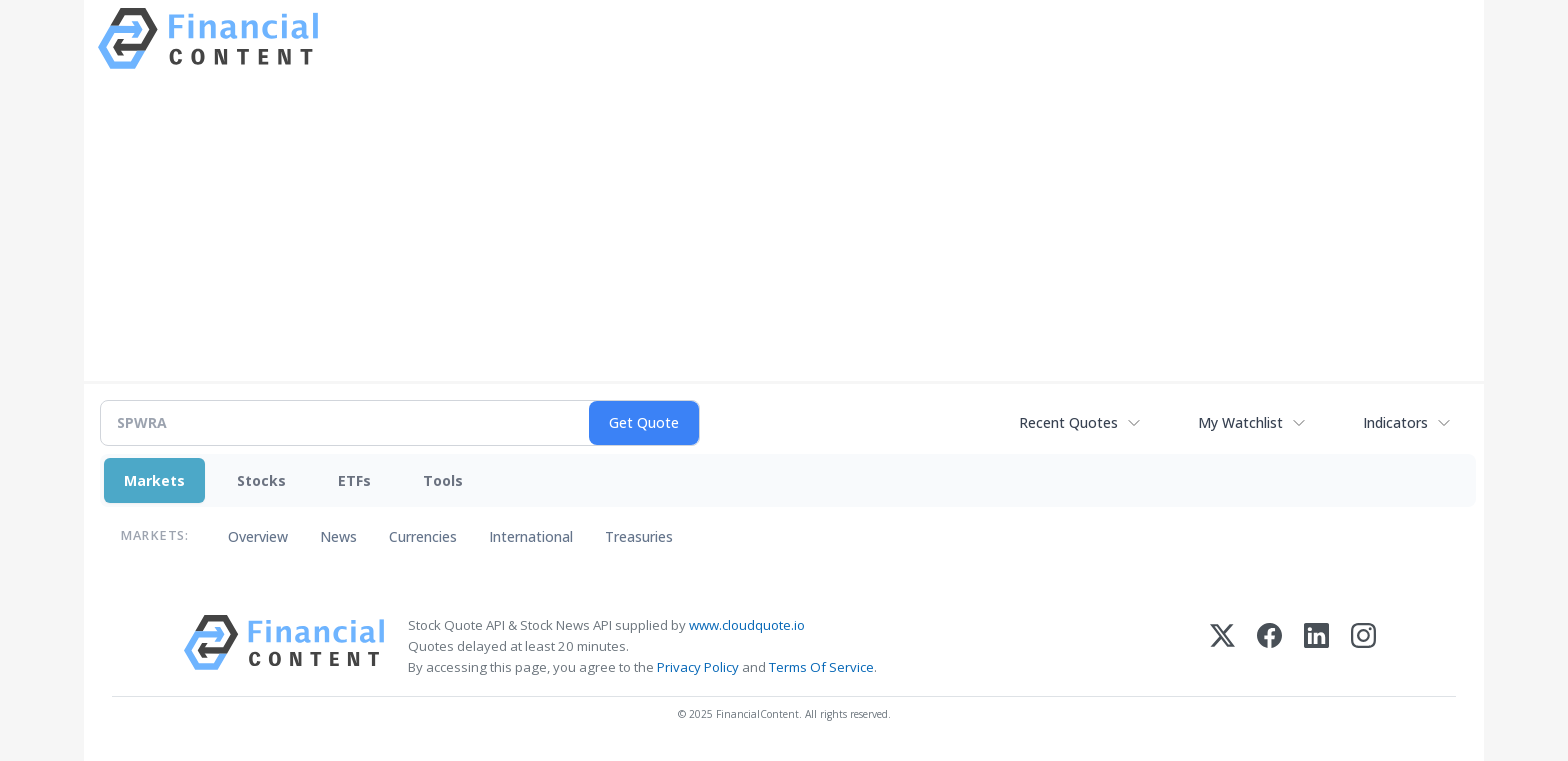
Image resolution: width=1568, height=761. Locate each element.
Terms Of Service (821, 667)
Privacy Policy (698, 667)
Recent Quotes (1068, 422)
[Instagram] (1363, 646)
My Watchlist (1240, 422)
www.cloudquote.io (747, 625)
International (531, 536)
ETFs (354, 480)
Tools (443, 480)
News (338, 536)
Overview (258, 536)
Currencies (423, 536)
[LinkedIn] (1316, 646)
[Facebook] (1269, 646)
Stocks (261, 480)
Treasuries (639, 536)
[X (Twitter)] (1222, 646)
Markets (154, 480)
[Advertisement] (784, 223)
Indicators (1395, 422)
